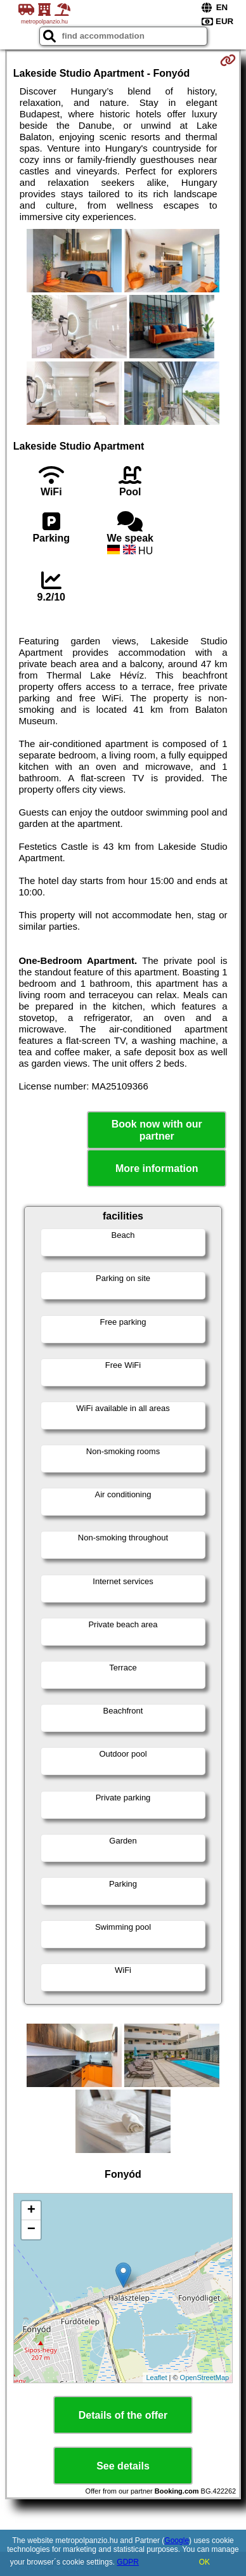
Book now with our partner (157, 1130)
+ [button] (31, 2210)
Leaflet (156, 2377)
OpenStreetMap (205, 2377)
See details (123, 2466)
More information (156, 1168)
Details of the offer (123, 2415)
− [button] (31, 2229)
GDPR (128, 2562)
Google (176, 2540)
